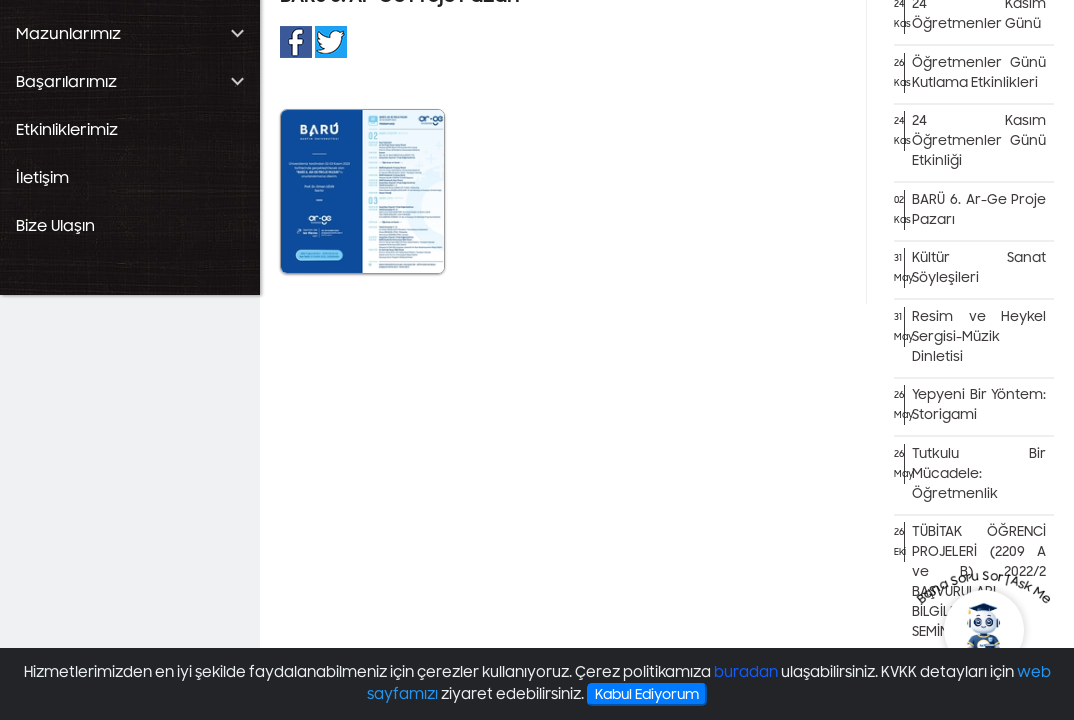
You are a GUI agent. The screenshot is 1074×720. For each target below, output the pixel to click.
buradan (746, 672)
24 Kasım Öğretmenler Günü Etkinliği (979, 141)
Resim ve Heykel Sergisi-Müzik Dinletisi (979, 337)
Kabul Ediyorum (647, 694)
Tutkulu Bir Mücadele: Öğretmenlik (979, 474)
